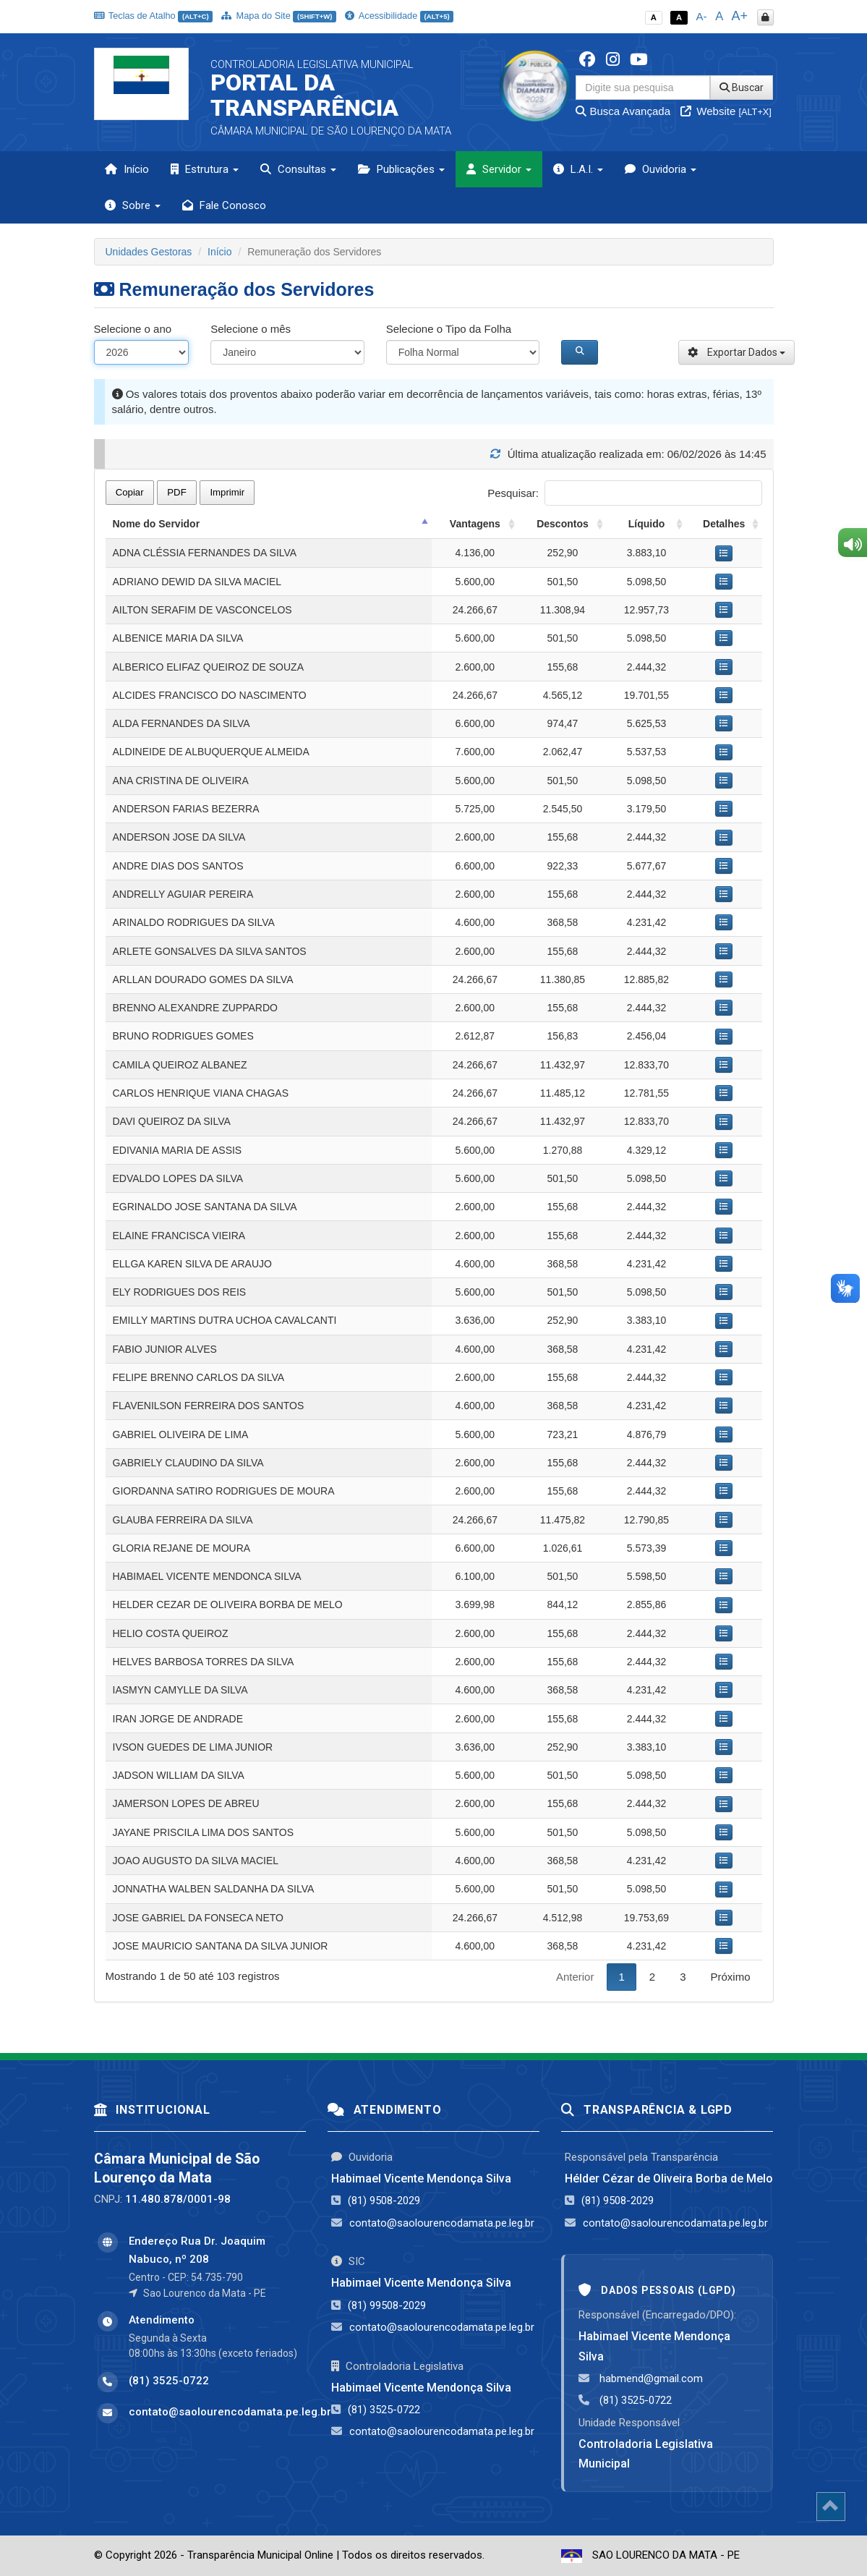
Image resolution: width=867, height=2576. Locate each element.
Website (726, 111)
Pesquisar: (624, 493)
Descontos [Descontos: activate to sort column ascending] (563, 524)
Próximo (730, 1977)
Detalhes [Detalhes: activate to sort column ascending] (724, 524)
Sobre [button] (133, 205)
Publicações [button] (401, 169)
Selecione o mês (250, 329)
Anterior (575, 1977)
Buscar (741, 87)
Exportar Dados (736, 352)
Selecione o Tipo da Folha (448, 329)
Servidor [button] (498, 169)
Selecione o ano (133, 329)
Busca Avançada (623, 111)
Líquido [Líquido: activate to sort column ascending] (646, 524)
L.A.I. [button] (578, 169)
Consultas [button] (298, 169)
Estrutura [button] (205, 169)
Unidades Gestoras (149, 252)
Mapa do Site (278, 15)
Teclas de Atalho (153, 15)
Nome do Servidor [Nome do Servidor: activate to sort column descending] (156, 524)
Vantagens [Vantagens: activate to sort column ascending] (475, 524)
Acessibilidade (399, 15)
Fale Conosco (224, 205)
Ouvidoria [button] (660, 169)
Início (127, 169)
